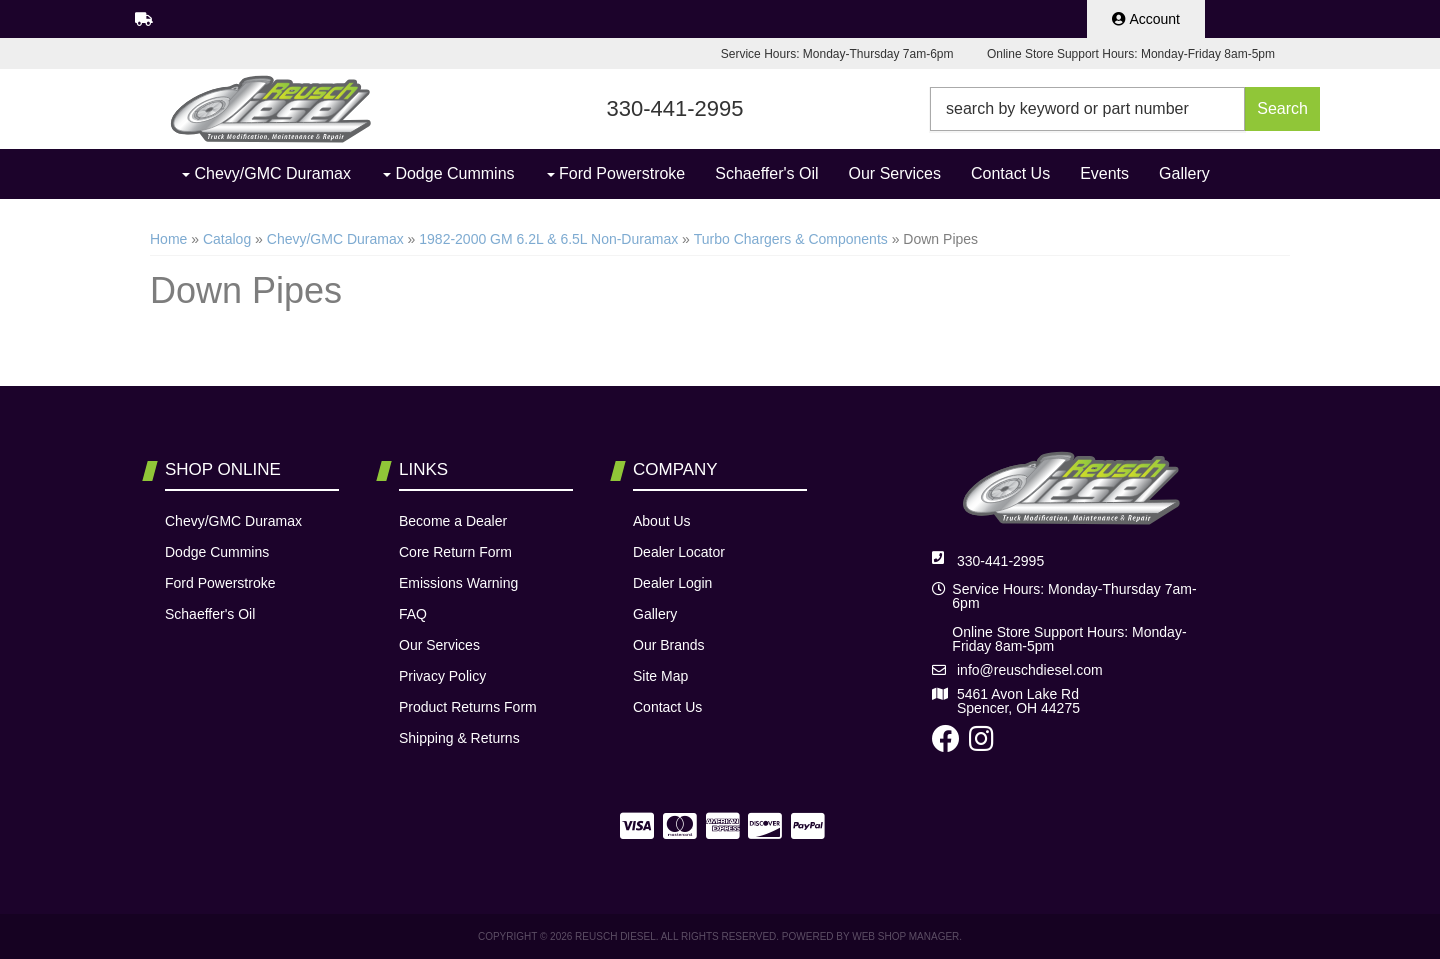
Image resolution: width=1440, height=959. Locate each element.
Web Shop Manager (905, 936)
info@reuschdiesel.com (1030, 670)
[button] (1125, 109)
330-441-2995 (1000, 561)
